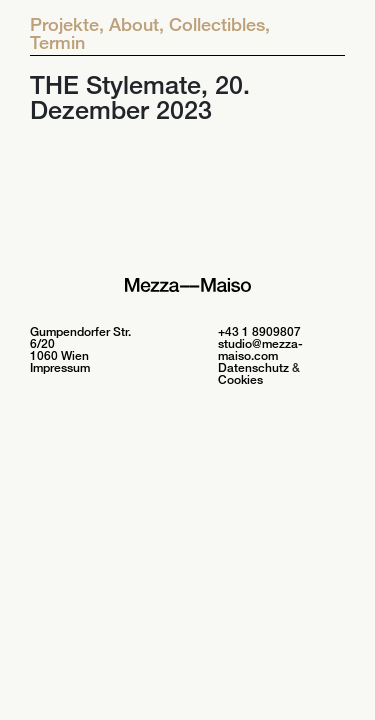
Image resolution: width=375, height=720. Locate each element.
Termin (57, 42)
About (136, 24)
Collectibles (219, 24)
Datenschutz (253, 367)
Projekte (67, 24)
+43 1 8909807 (259, 331)
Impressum (60, 367)
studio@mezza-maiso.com (260, 349)
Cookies (240, 379)
